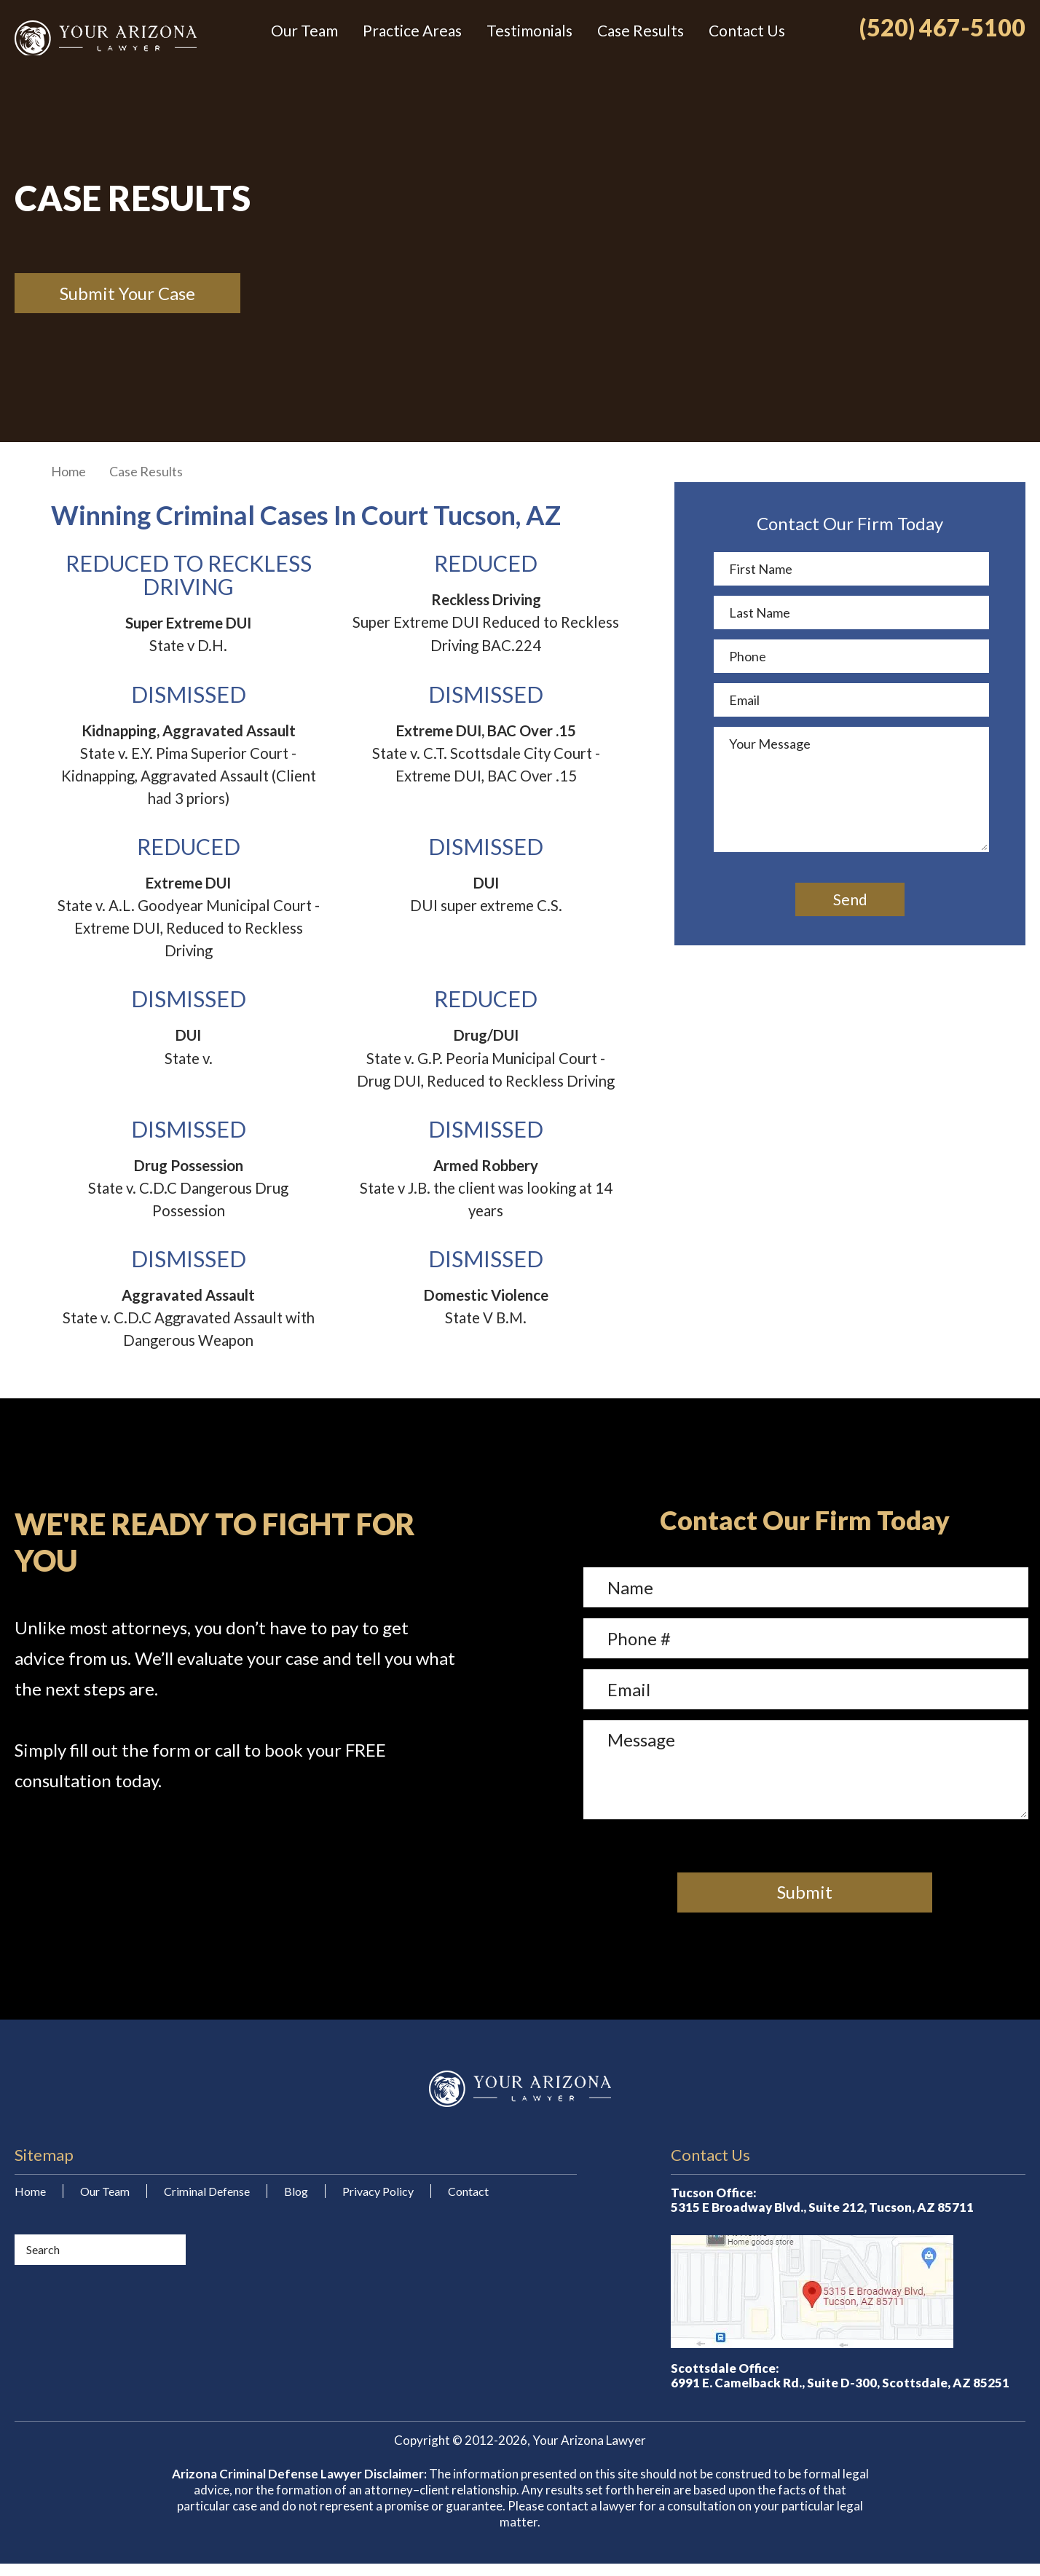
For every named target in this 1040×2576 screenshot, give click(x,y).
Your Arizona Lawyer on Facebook (457, 2260)
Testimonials (529, 30)
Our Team (304, 30)
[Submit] (207, 2262)
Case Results (640, 30)
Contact (468, 2203)
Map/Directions (812, 2304)
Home (68, 471)
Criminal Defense (207, 2203)
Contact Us (747, 30)
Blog (296, 2203)
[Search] (100, 2262)
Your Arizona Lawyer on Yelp (505, 2260)
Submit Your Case (127, 293)
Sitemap (44, 2167)
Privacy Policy (378, 2203)
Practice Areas (412, 30)
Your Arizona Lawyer (106, 27)
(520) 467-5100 (942, 27)
